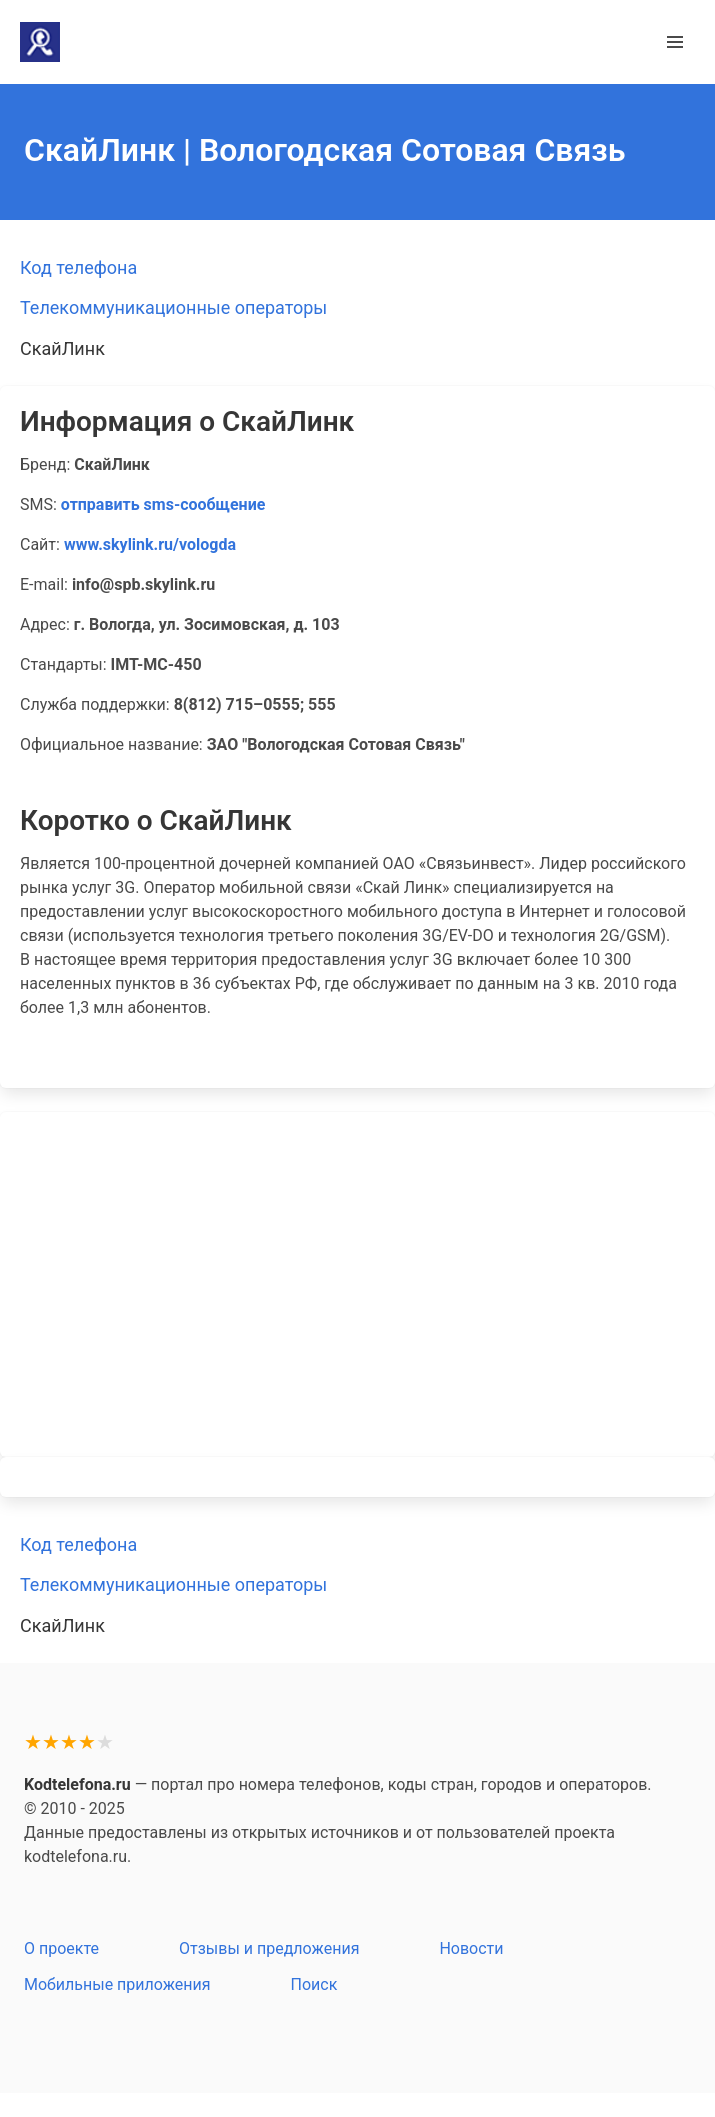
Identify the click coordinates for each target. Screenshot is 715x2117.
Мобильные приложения (117, 1984)
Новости (471, 1948)
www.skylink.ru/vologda (150, 544)
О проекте (61, 1948)
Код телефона (78, 267)
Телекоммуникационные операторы (173, 307)
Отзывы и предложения (269, 1948)
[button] (675, 42)
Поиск (314, 1984)
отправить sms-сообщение (163, 504)
